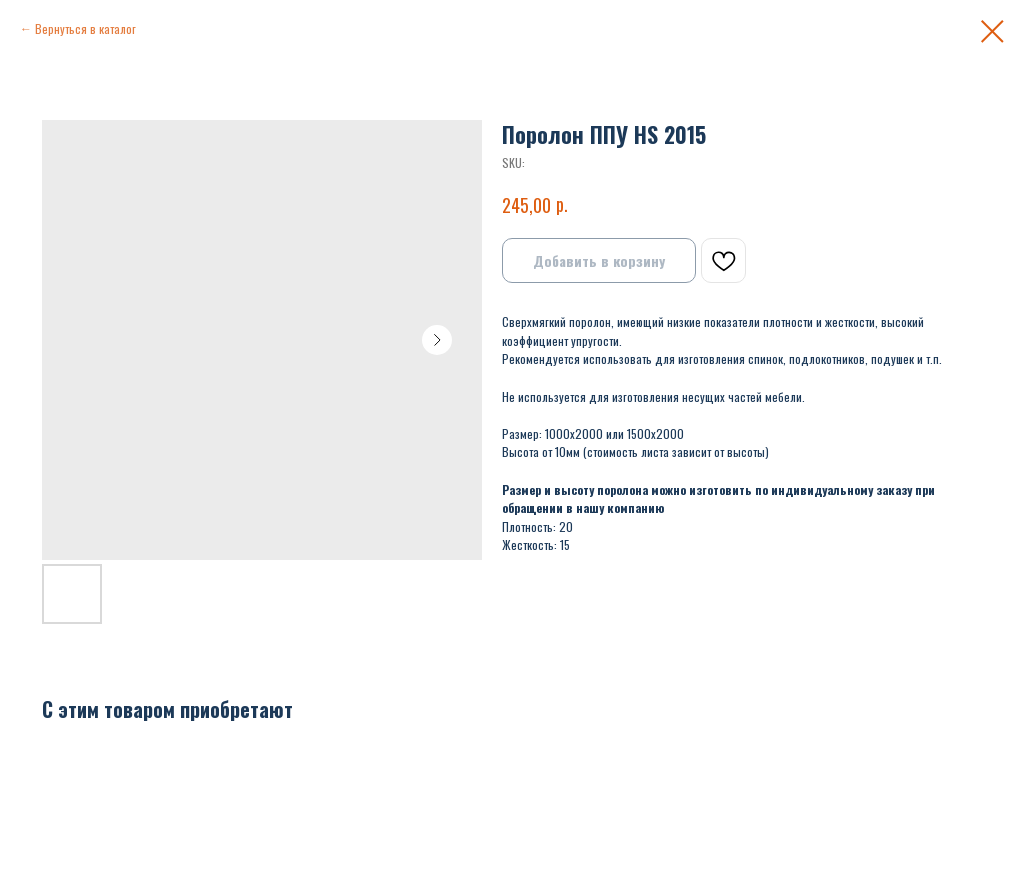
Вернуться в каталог (85, 28)
